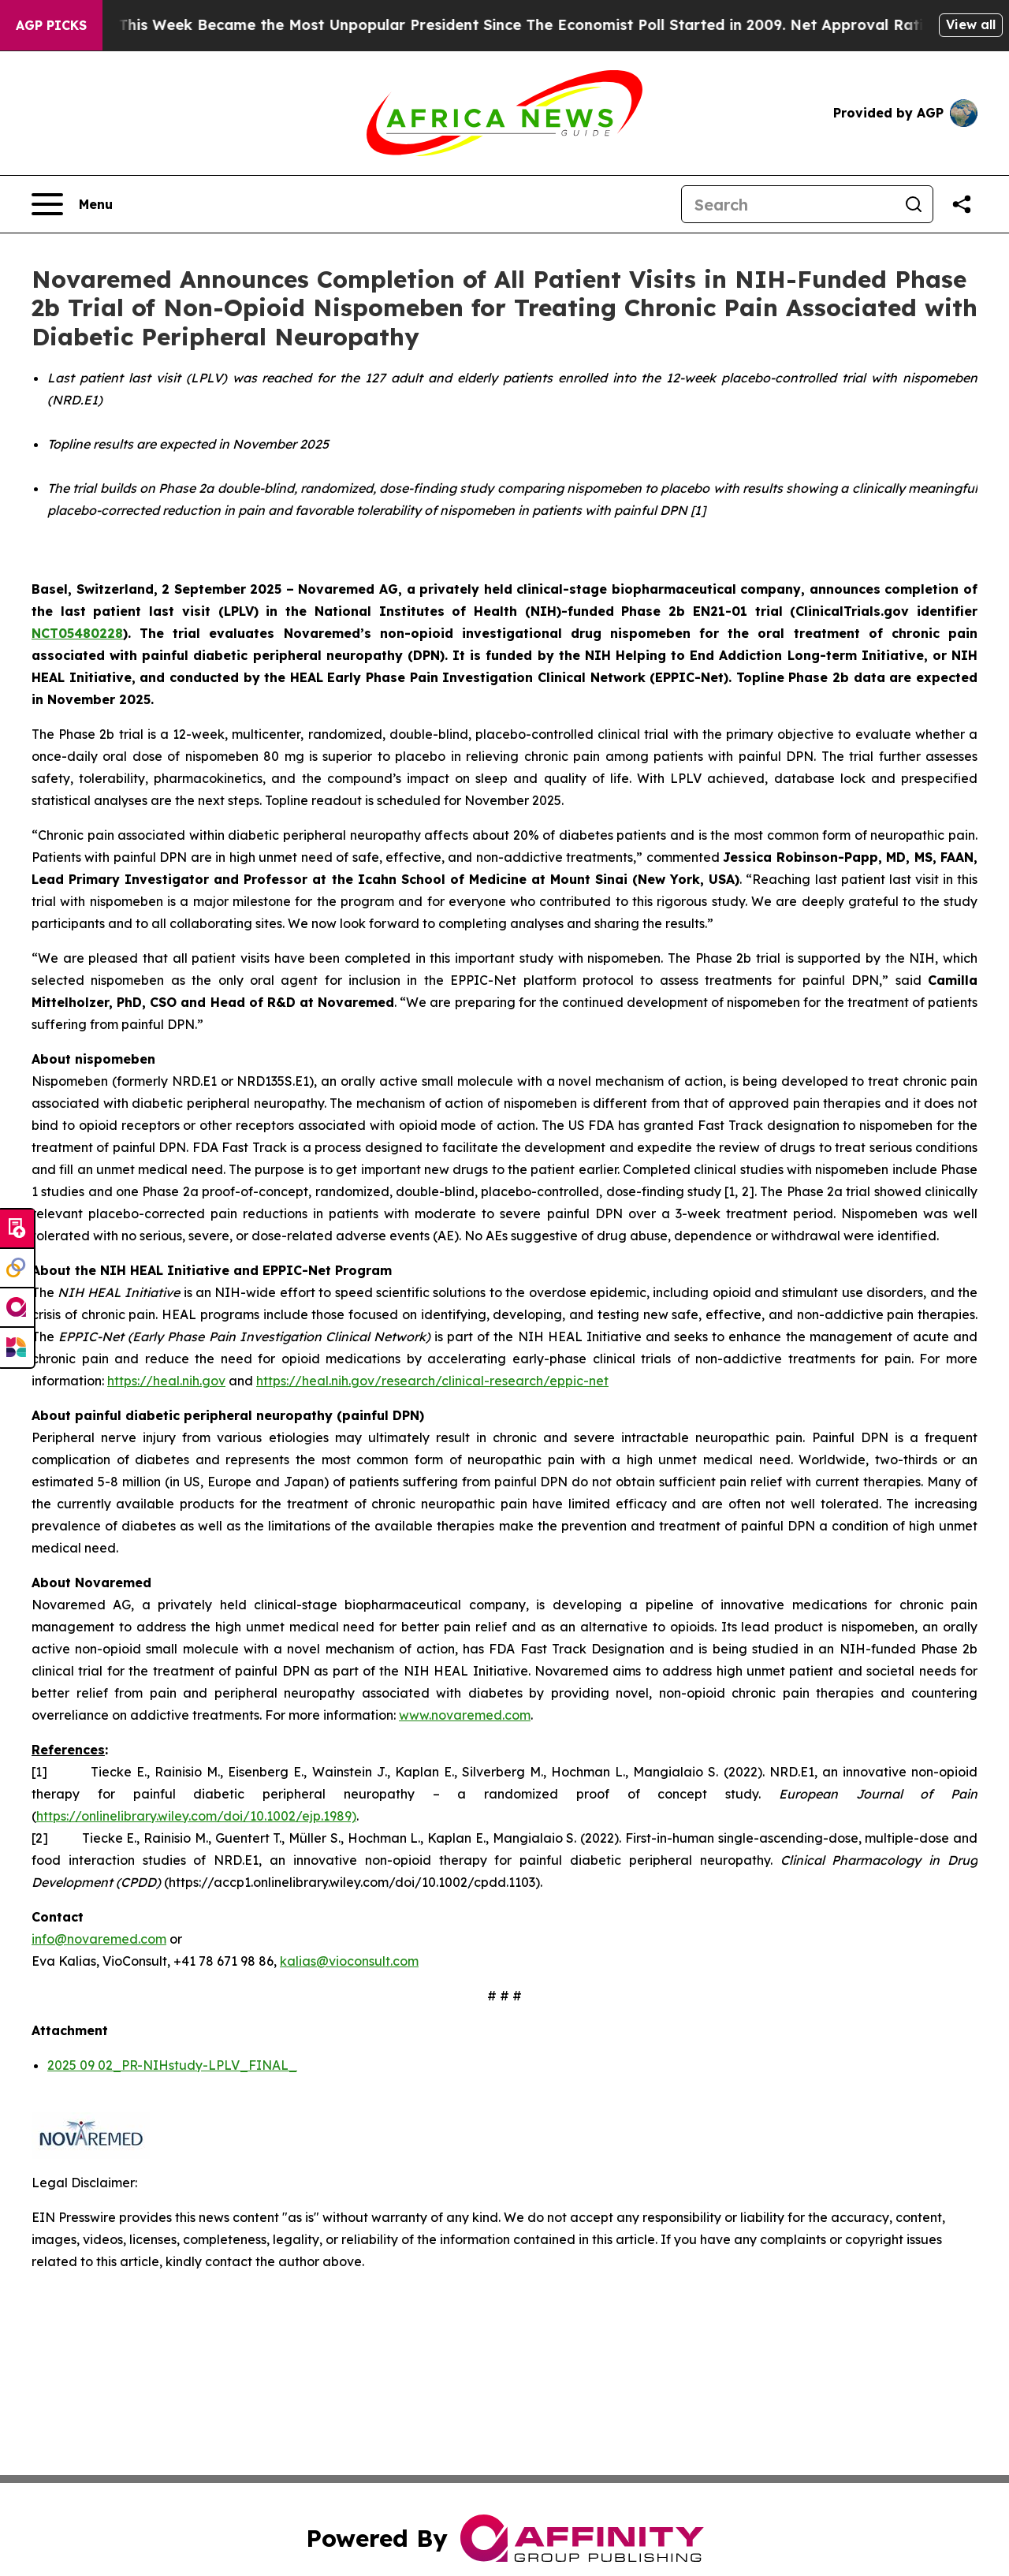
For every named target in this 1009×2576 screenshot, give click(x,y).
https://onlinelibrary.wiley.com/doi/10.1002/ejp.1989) (196, 1816)
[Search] (788, 204)
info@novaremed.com (99, 1939)
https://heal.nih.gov (166, 1381)
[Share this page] (961, 204)
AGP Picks (51, 25)
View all (971, 24)
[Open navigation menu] (72, 204)
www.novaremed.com (465, 1715)
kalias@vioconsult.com (349, 1961)
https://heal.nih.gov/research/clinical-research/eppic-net (432, 1381)
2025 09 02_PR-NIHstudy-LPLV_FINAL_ (172, 2065)
